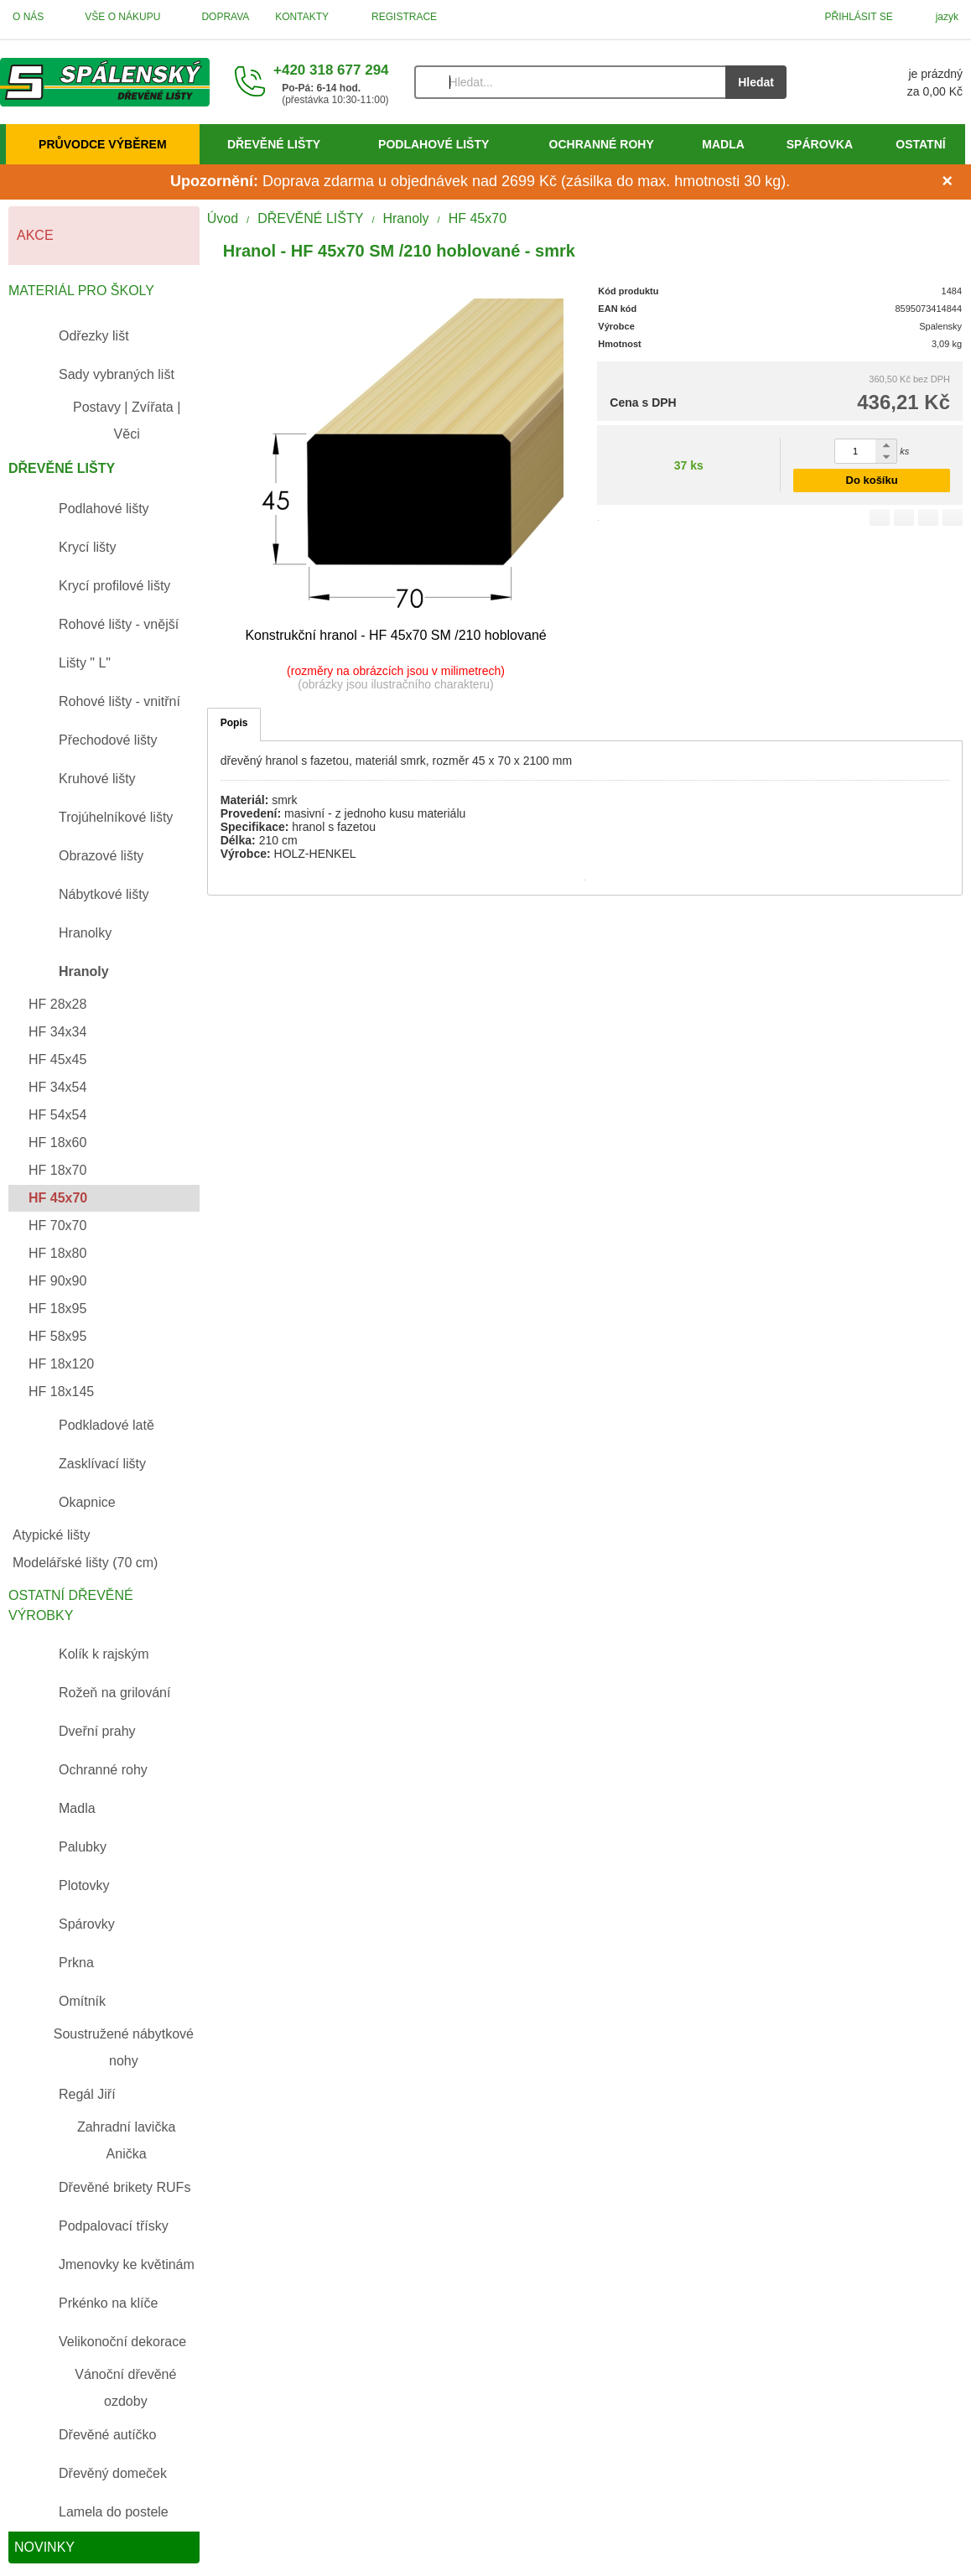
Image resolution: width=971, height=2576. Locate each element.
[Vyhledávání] (570, 82)
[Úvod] (105, 82)
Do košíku (872, 480)
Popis (234, 723)
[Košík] (891, 82)
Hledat (756, 82)
